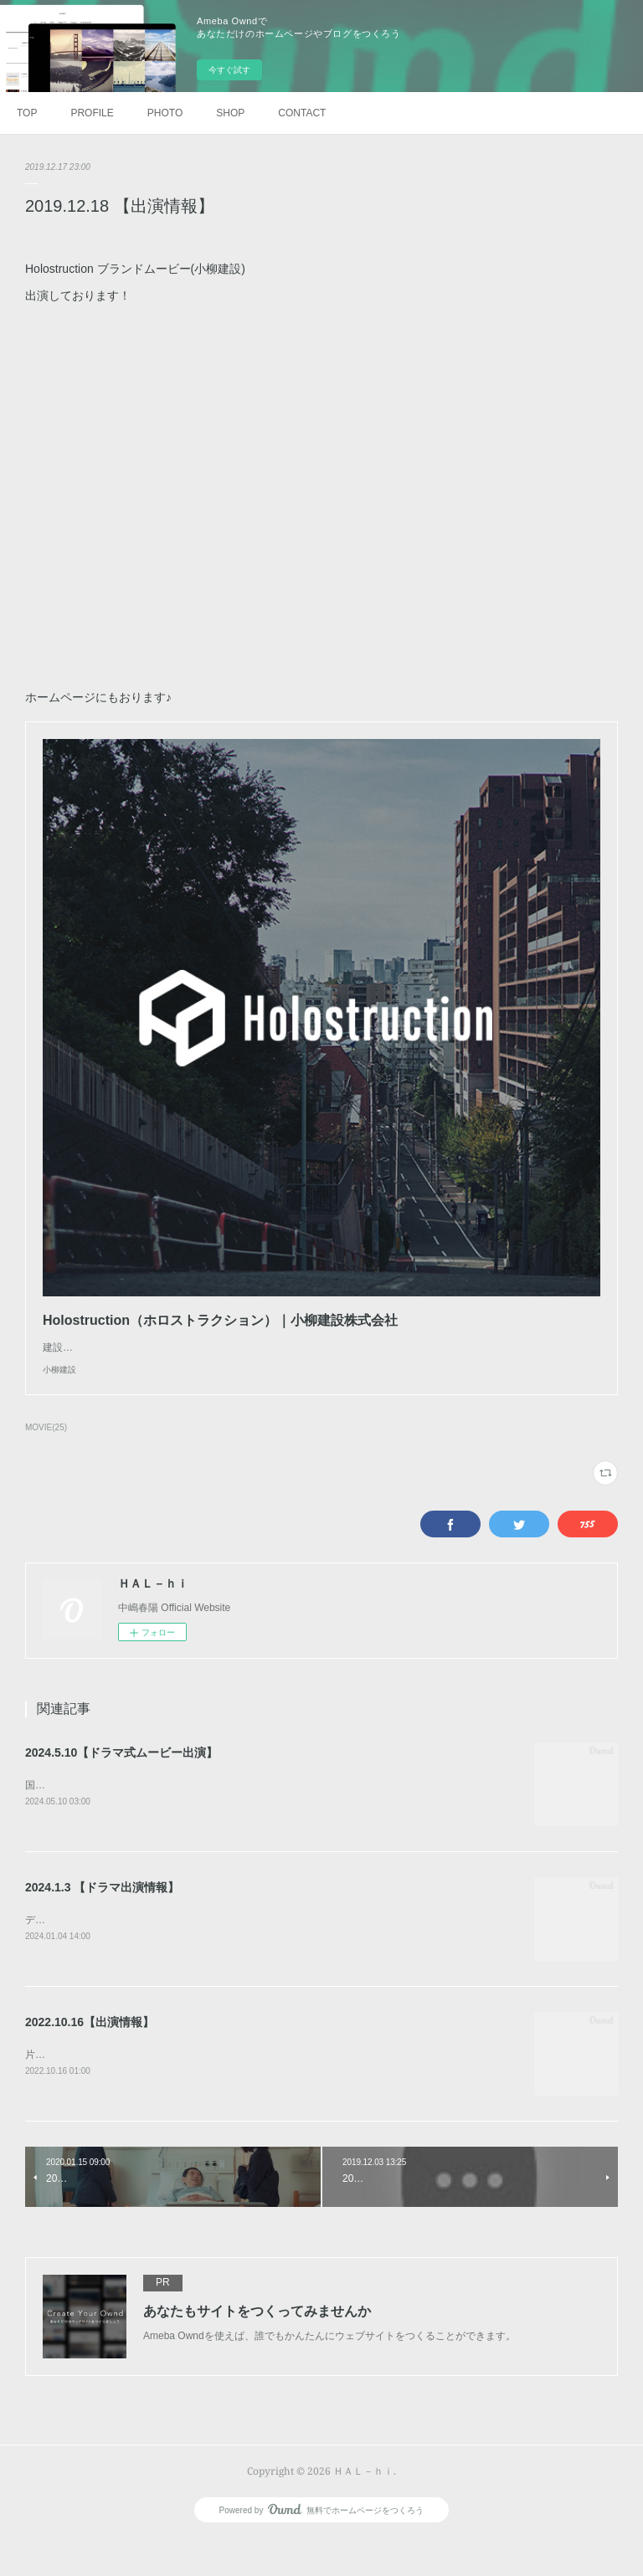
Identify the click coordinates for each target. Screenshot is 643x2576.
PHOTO (165, 113)
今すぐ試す (229, 69)
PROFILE (91, 113)
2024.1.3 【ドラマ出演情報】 (102, 1922)
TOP (27, 113)
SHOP (230, 113)
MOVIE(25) (46, 1460)
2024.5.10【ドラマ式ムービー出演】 (121, 1786)
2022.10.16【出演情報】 (89, 2058)
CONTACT (302, 113)
